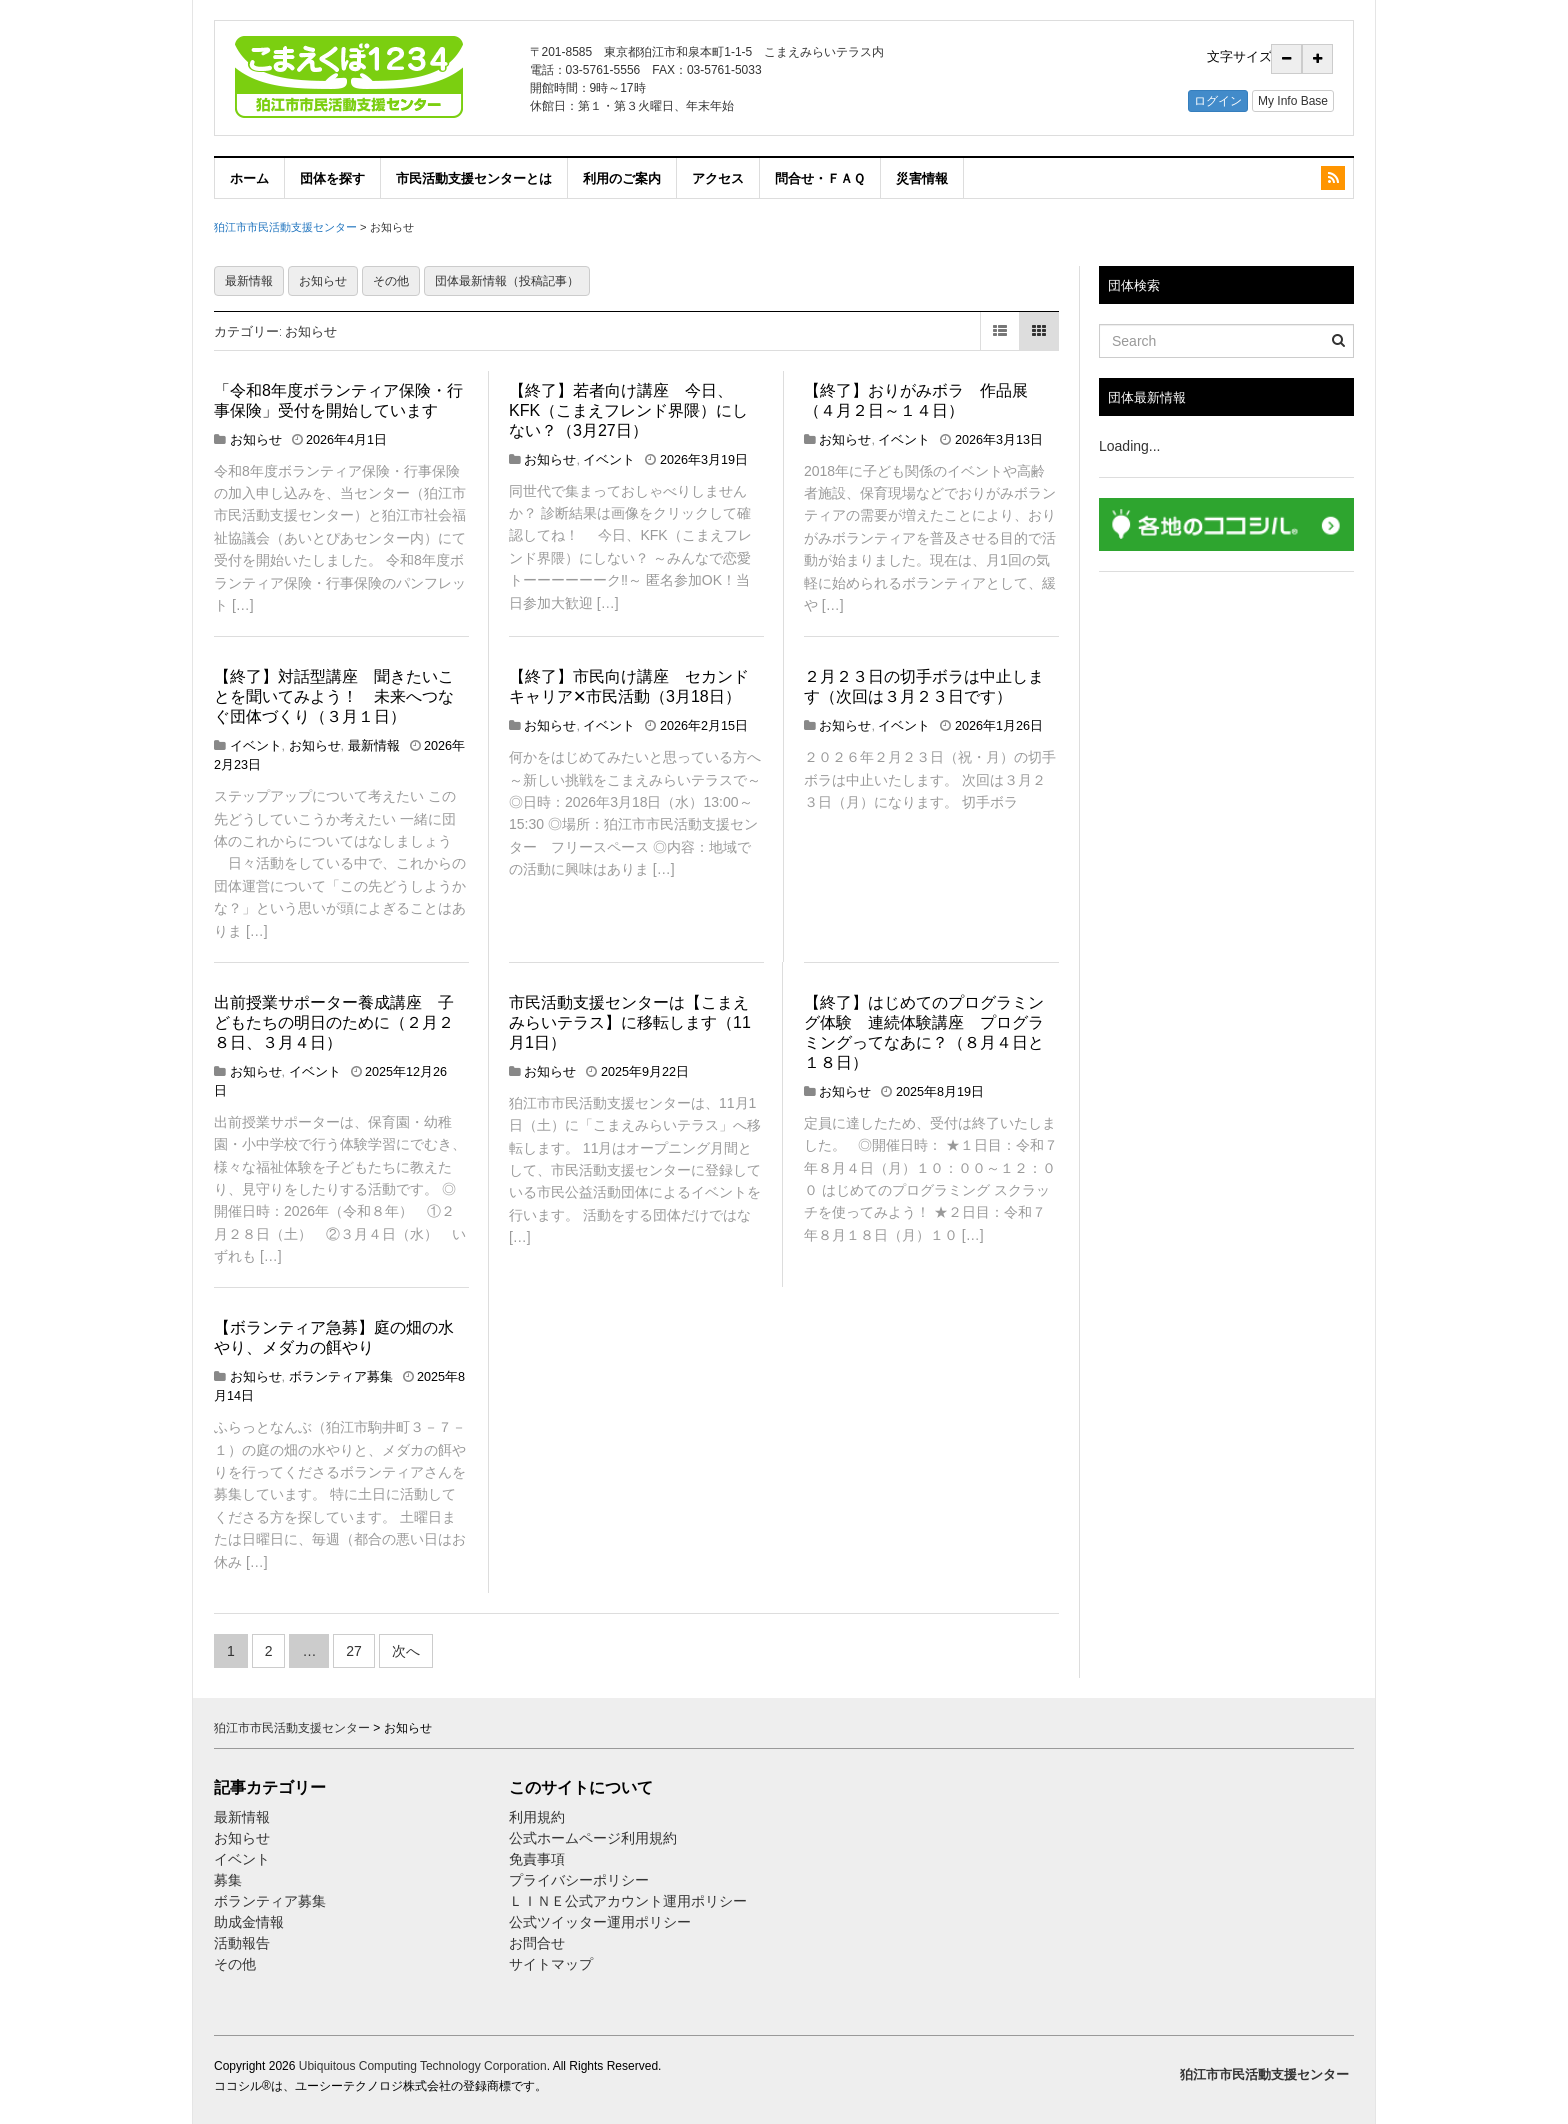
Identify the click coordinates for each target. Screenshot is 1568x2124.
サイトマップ (551, 1964)
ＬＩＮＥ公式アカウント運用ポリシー (628, 1901)
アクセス (718, 178)
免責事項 (537, 1859)
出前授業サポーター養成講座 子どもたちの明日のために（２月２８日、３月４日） (334, 1022)
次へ (406, 1651)
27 (354, 1651)
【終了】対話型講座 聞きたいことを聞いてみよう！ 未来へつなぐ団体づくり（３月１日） (334, 696)
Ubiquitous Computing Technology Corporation (423, 2066)
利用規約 (537, 1817)
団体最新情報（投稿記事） (507, 281)
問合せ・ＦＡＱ (820, 178)
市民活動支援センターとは (474, 178)
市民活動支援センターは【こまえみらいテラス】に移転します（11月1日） (630, 1022)
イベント (609, 460)
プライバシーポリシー (581, 1880)
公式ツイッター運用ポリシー (600, 1922)
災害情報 (922, 178)
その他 (391, 281)
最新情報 (249, 281)
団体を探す (332, 178)
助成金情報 (249, 1922)
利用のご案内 (622, 178)
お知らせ (323, 281)
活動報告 (242, 1943)
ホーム (249, 178)
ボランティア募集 (341, 1377)
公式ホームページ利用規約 (593, 1838)
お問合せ (537, 1943)
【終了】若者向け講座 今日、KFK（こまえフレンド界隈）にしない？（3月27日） (628, 410)
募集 (228, 1880)
